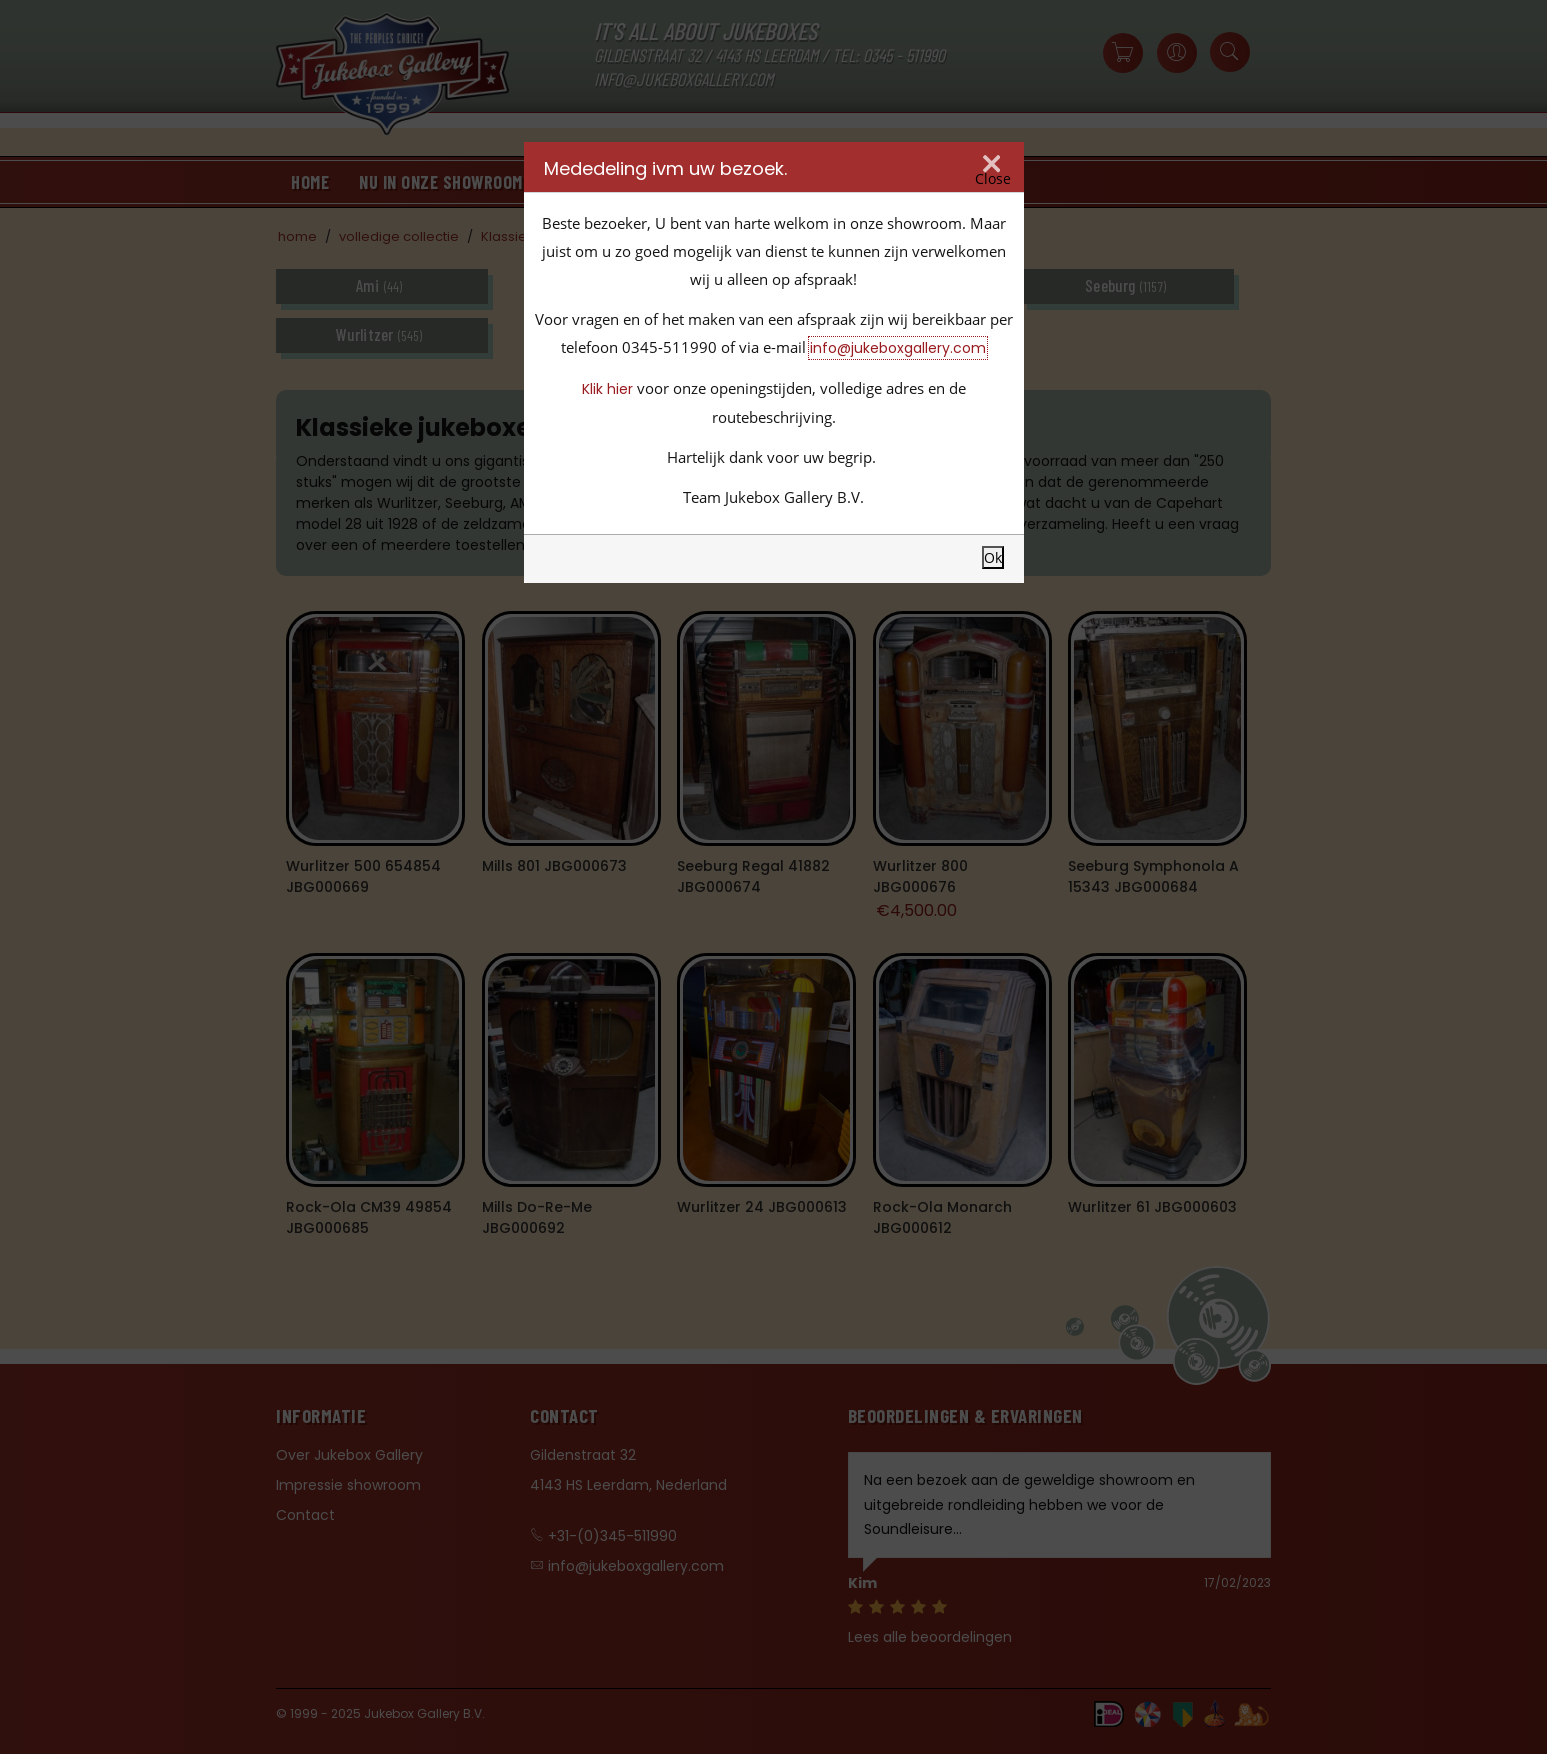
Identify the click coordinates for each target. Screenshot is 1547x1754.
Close (993, 179)
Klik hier (607, 389)
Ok (993, 557)
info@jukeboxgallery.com (898, 348)
